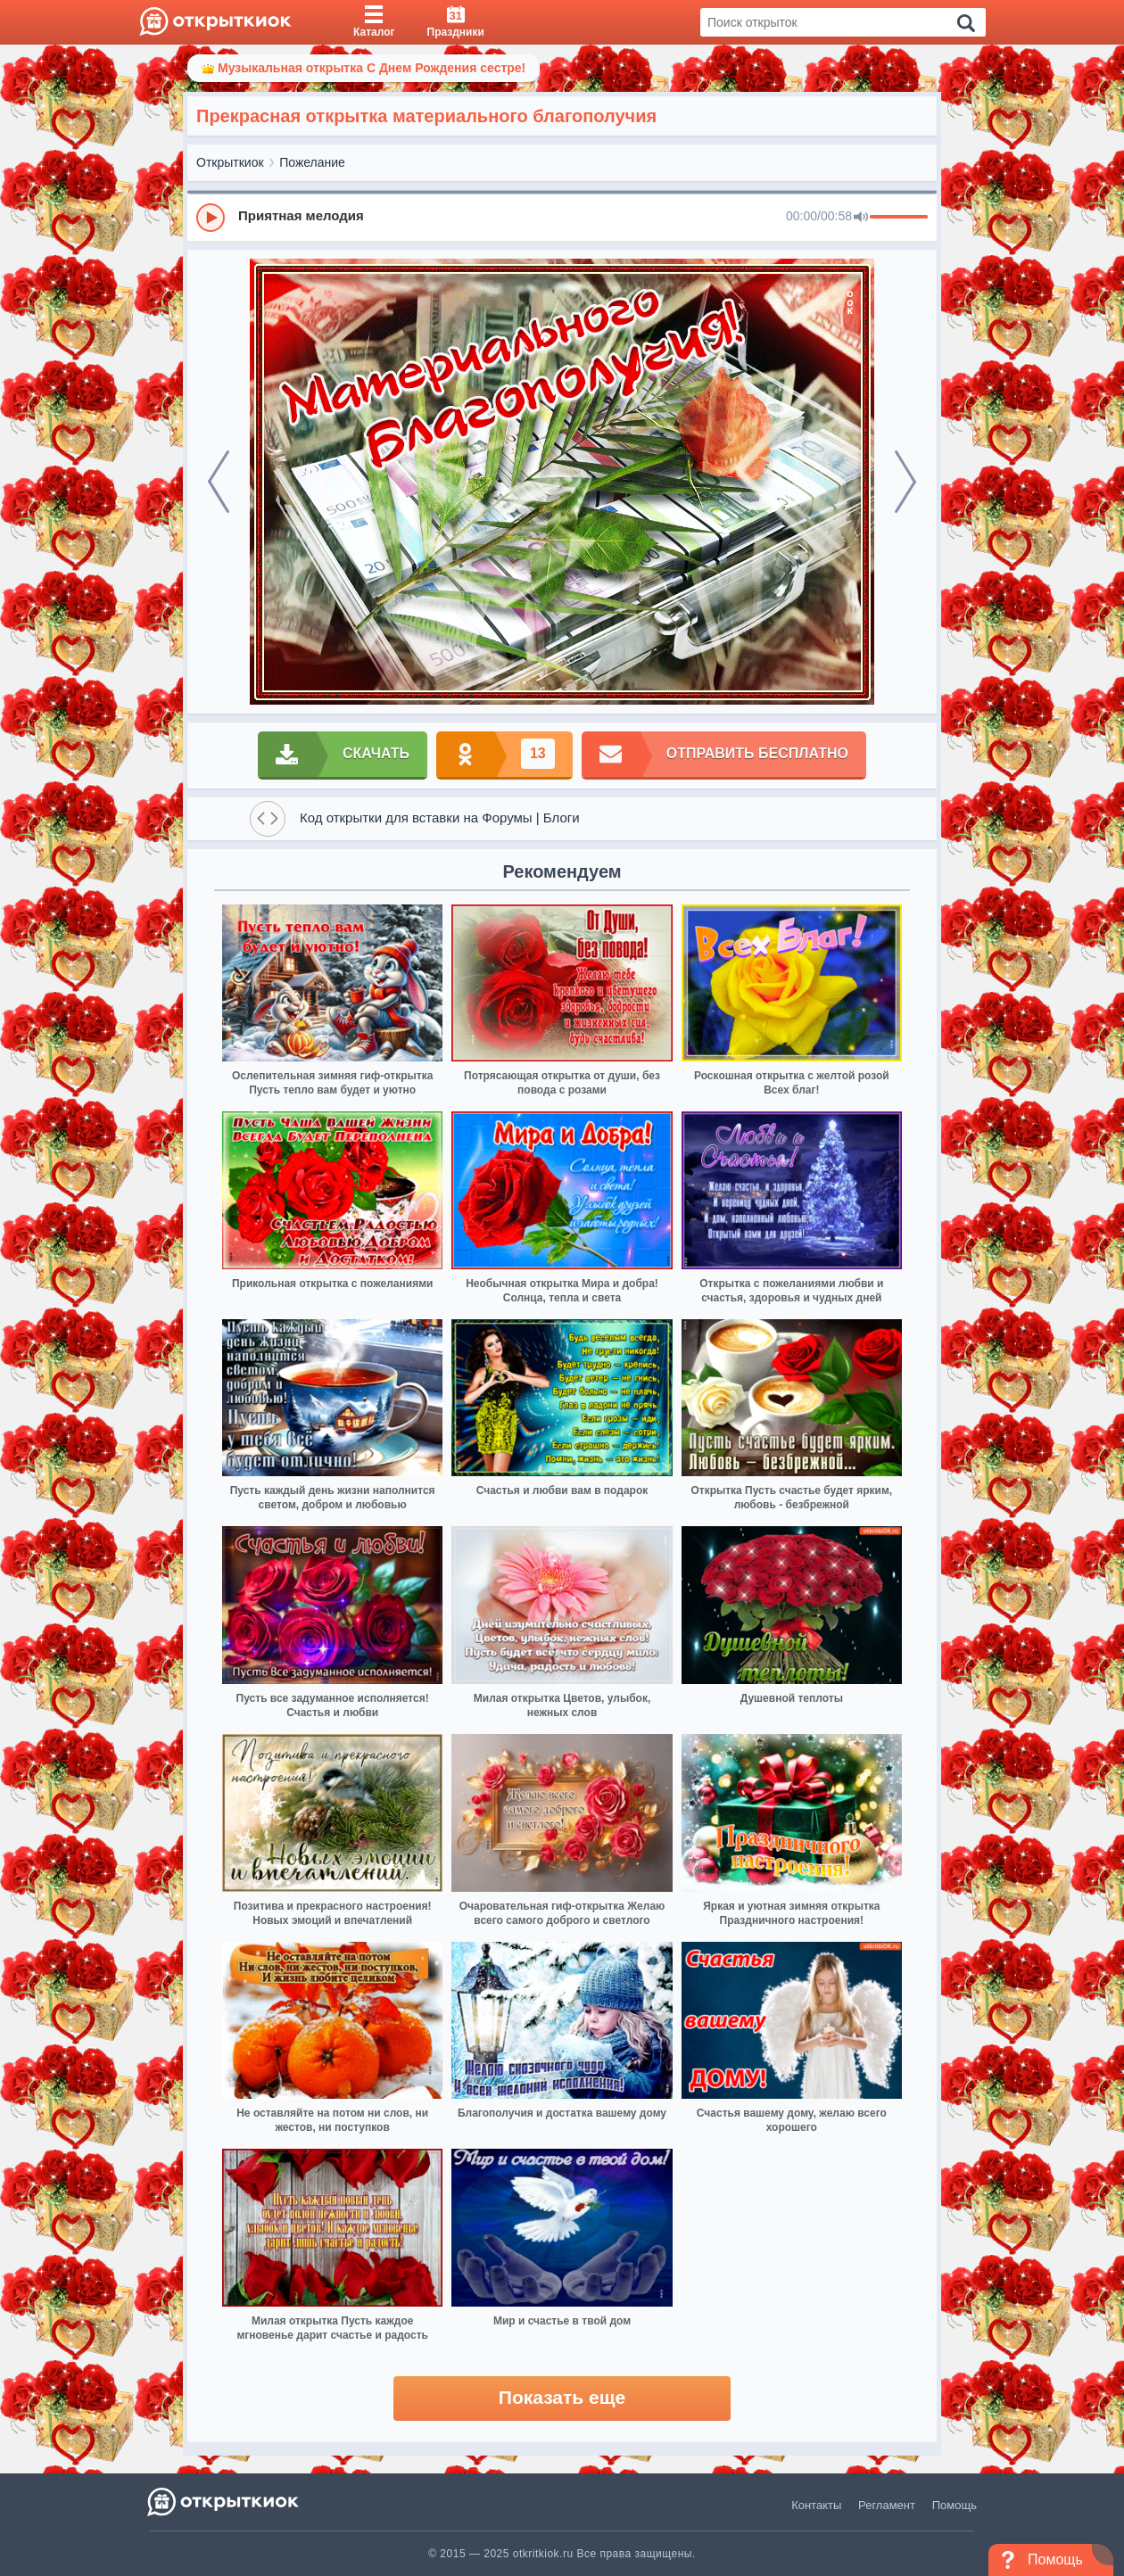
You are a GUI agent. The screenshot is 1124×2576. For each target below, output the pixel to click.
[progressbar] (899, 217)
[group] (562, 217)
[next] (905, 482)
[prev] (218, 482)
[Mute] (861, 218)
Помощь (954, 2505)
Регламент (886, 2505)
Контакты (816, 2505)
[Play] (210, 217)
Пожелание (312, 162)
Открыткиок (230, 162)
